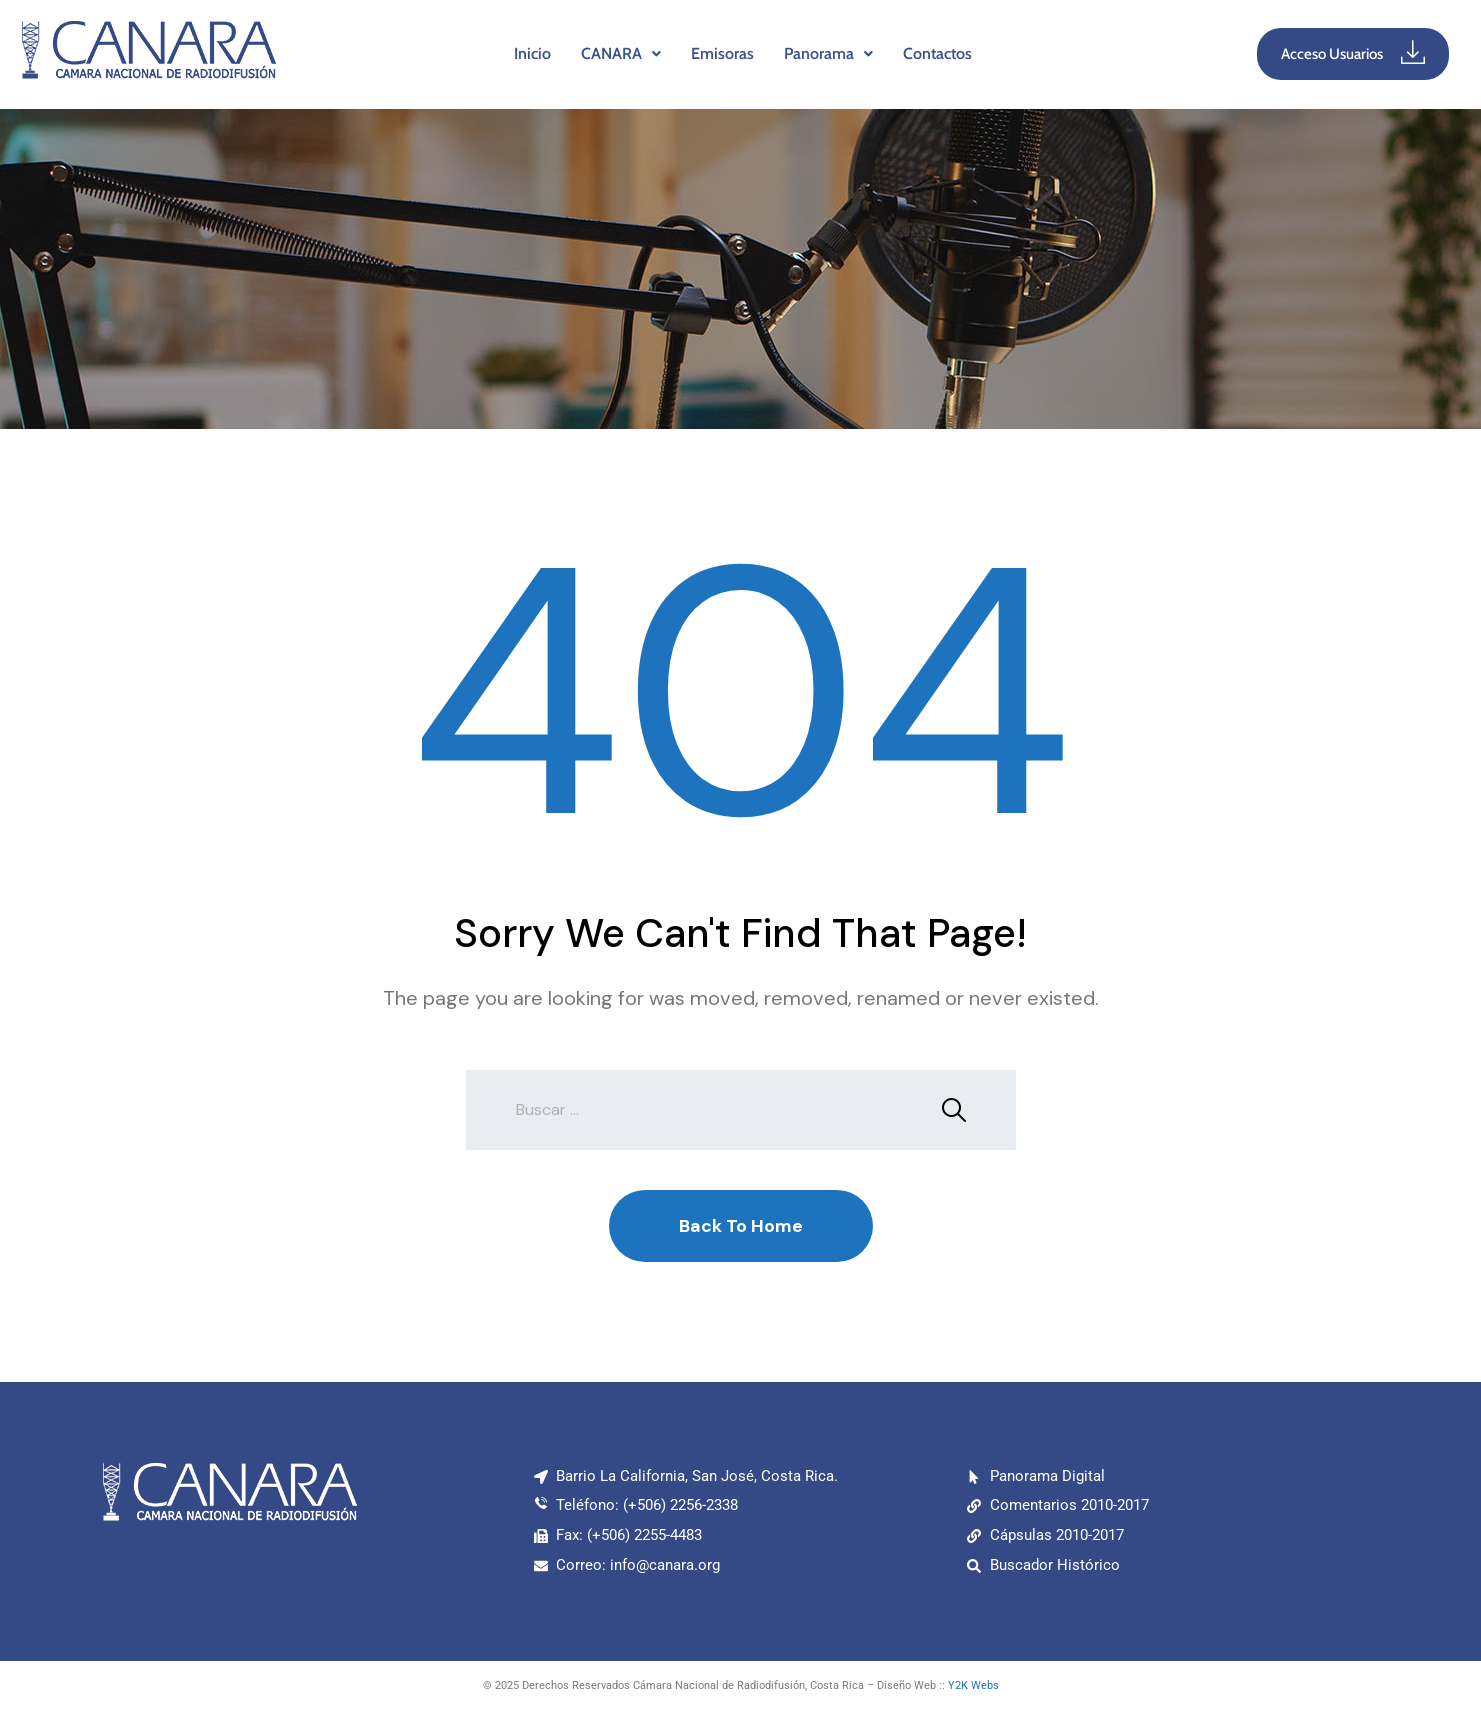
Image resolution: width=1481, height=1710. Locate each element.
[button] (621, 54)
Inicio (532, 53)
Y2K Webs (973, 1685)
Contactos (937, 53)
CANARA (621, 53)
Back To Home (741, 1226)
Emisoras (722, 53)
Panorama (828, 53)
